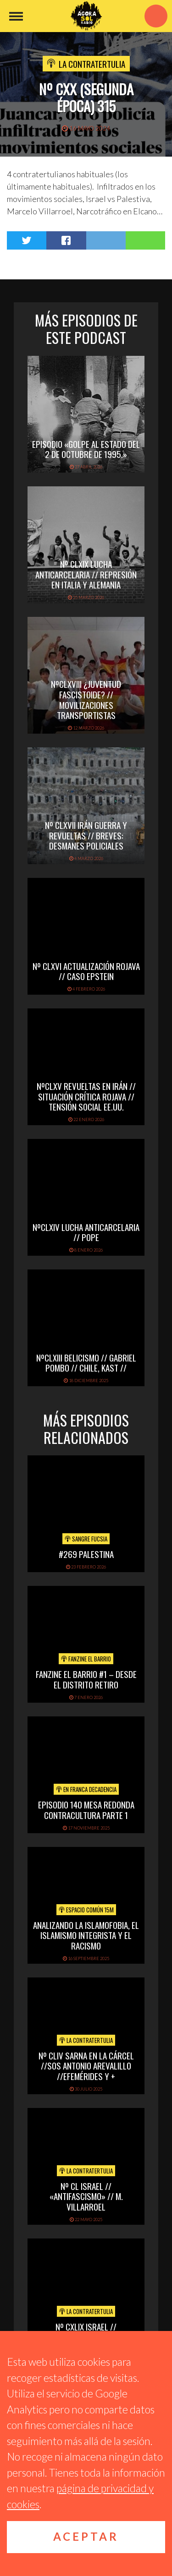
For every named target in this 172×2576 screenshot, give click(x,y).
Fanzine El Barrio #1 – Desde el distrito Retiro (86, 1679)
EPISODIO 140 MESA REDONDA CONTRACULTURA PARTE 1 (86, 1809)
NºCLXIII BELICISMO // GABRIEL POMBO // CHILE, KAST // (86, 1362)
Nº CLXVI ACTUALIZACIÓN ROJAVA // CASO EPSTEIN (86, 971)
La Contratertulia (92, 63)
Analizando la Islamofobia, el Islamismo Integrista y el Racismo (86, 1935)
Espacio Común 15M (86, 1909)
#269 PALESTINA (86, 1553)
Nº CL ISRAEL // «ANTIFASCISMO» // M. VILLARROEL (86, 2196)
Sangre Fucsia (86, 1538)
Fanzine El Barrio (86, 1658)
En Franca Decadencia (86, 1789)
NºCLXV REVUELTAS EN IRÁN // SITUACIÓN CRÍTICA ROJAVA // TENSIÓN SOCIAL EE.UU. (86, 1096)
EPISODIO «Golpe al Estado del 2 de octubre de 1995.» (86, 449)
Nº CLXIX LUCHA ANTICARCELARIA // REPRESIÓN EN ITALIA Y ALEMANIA (86, 574)
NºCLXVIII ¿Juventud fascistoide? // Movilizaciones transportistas (86, 699)
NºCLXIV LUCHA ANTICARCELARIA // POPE (86, 1232)
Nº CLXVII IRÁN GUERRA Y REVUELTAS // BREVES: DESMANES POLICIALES (86, 835)
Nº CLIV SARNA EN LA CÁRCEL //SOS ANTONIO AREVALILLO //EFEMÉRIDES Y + (86, 2066)
